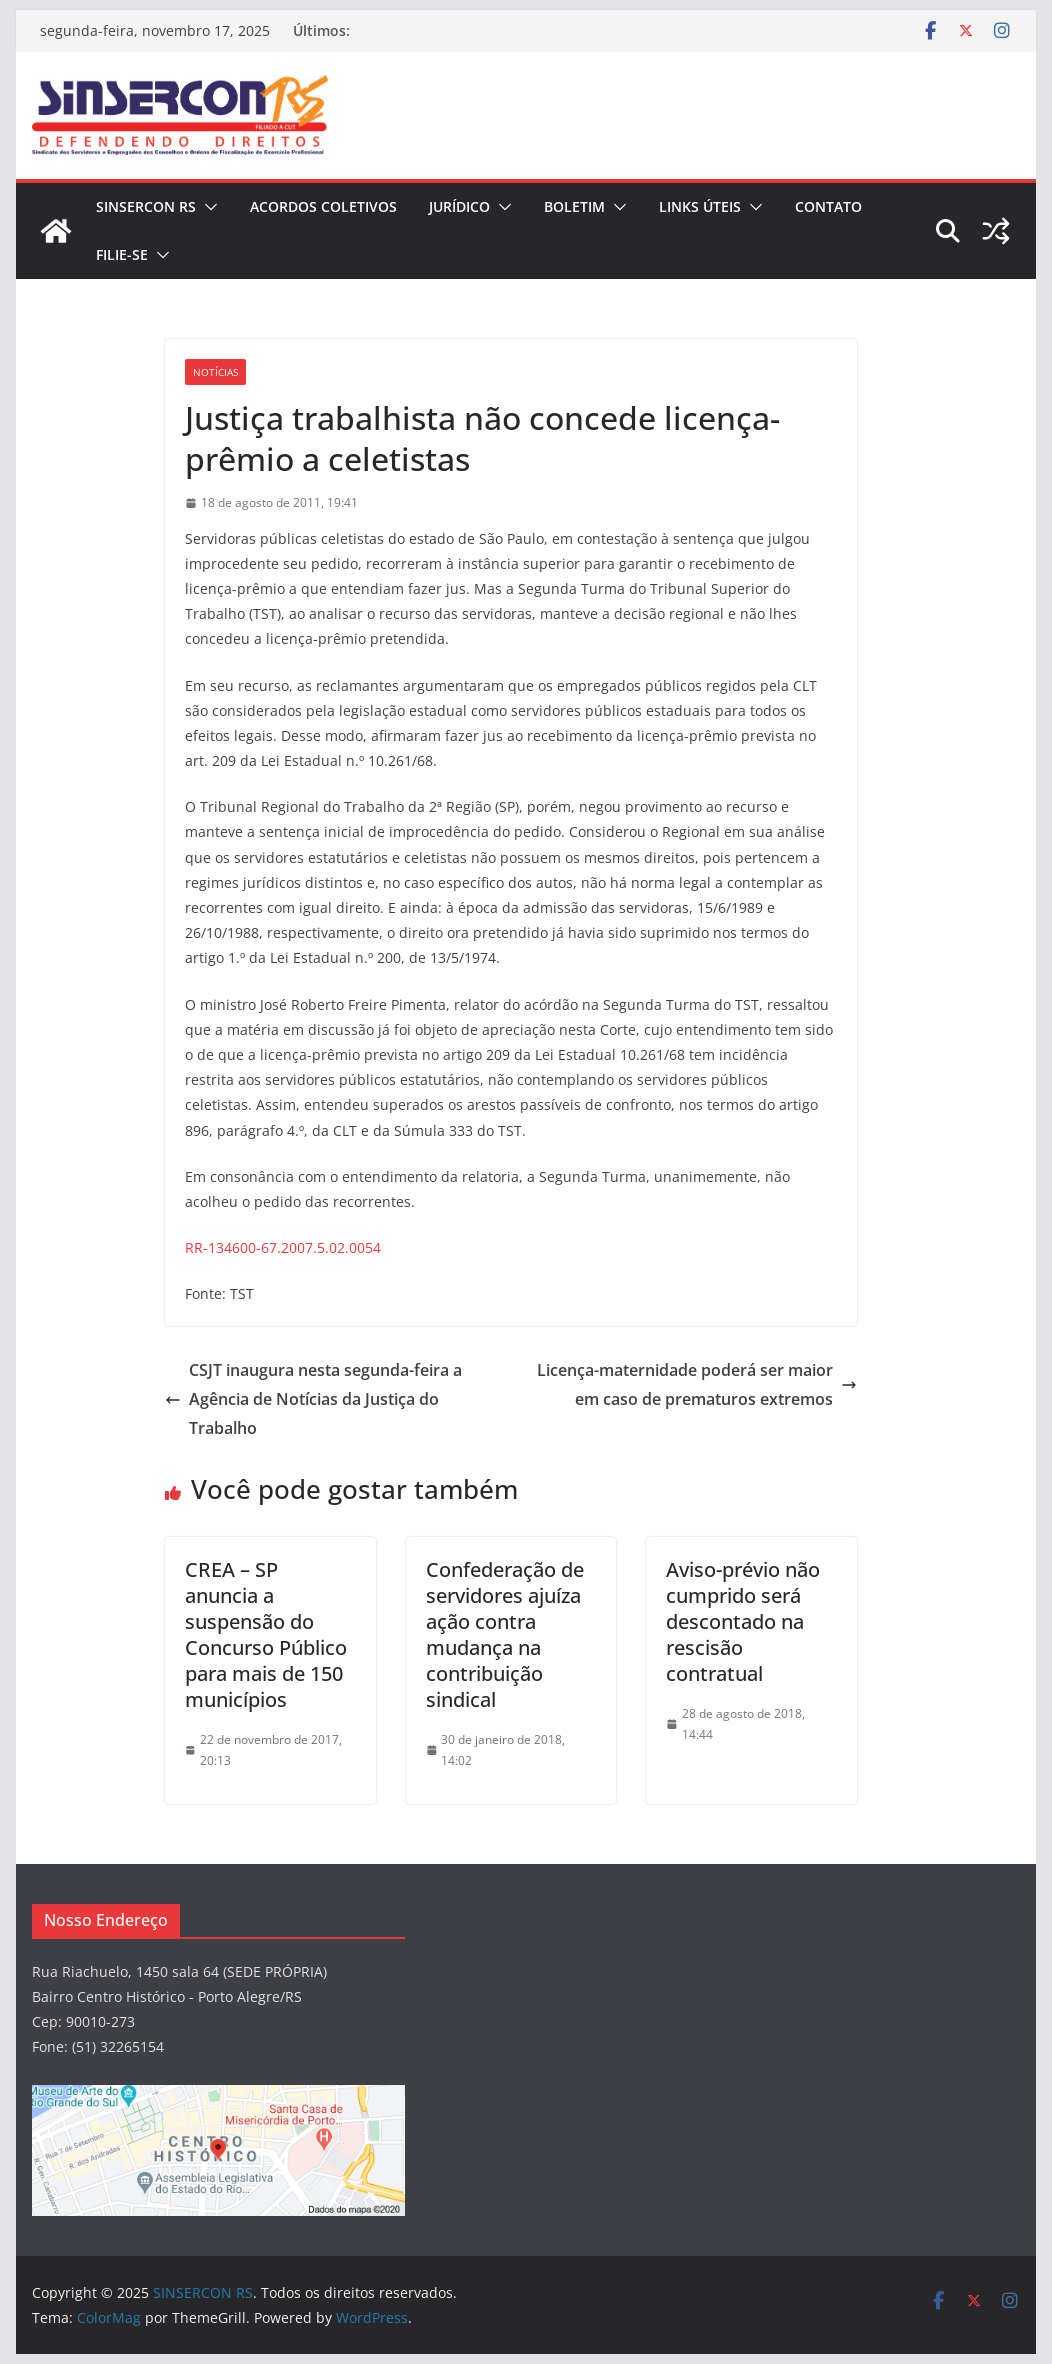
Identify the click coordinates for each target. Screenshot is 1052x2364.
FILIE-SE (122, 254)
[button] (207, 207)
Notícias (215, 372)
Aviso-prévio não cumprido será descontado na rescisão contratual (743, 1621)
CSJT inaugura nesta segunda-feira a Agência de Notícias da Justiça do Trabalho (313, 1399)
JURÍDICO (459, 206)
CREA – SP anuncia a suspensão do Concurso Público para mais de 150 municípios (266, 1634)
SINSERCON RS (146, 206)
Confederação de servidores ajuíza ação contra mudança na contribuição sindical (505, 1634)
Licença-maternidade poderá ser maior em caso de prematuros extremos (697, 1384)
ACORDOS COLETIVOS (323, 206)
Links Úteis (700, 206)
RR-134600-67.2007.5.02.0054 (283, 1247)
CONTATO (828, 206)
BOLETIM (574, 206)
